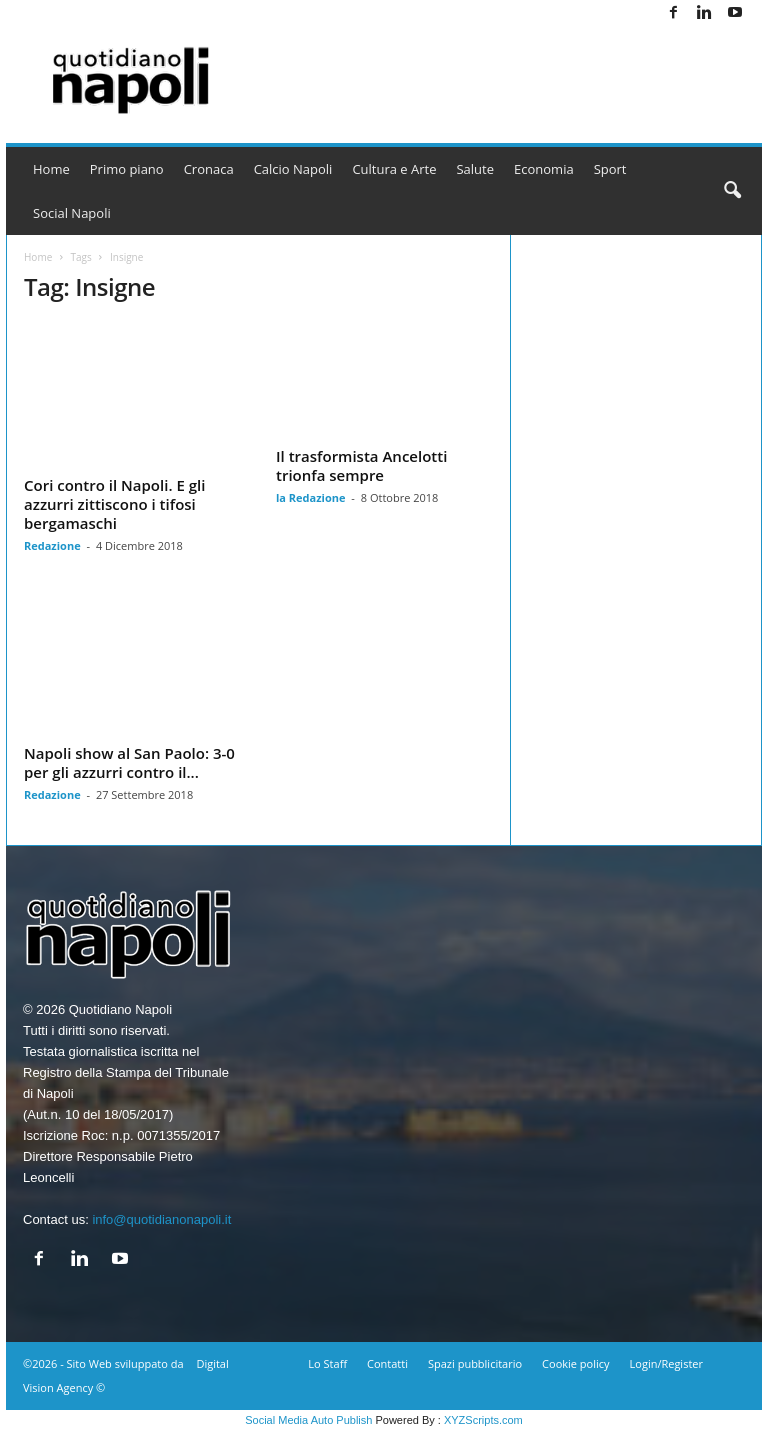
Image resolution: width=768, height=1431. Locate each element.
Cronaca (209, 169)
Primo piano (127, 169)
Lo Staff (327, 1363)
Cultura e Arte (394, 169)
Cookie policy (575, 1363)
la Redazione (311, 497)
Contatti (387, 1363)
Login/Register (666, 1363)
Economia (544, 169)
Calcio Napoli (293, 169)
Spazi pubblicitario (475, 1363)
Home (51, 169)
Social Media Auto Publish (308, 1420)
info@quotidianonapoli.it (161, 1219)
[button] (732, 191)
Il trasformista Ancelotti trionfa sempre (361, 465)
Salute (475, 169)
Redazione (52, 545)
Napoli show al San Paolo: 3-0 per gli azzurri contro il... (129, 762)
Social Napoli (72, 213)
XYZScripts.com (483, 1420)
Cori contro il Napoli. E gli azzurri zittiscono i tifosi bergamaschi (114, 504)
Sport (610, 169)
